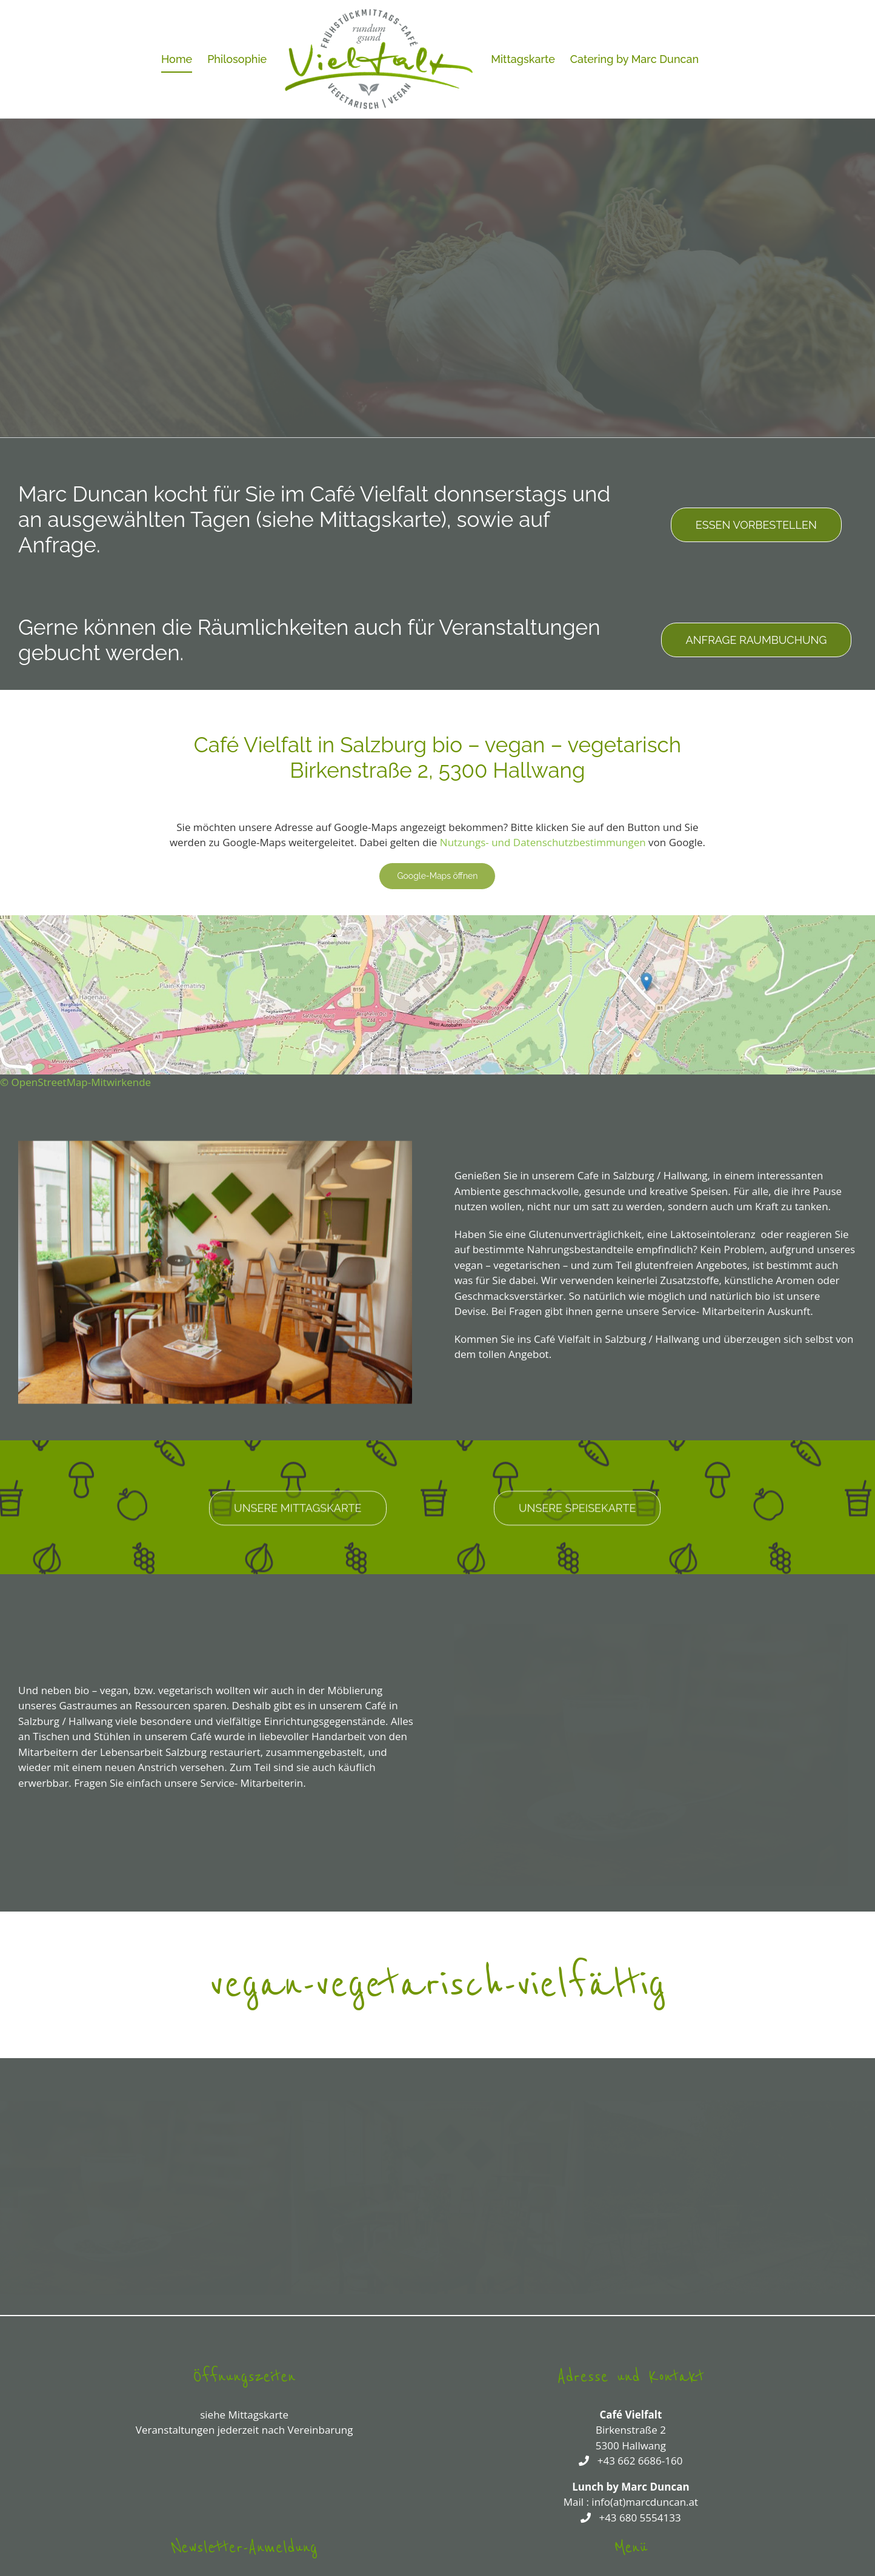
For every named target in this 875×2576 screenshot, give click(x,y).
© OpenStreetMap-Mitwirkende (75, 1082)
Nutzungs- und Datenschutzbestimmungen (543, 842)
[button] (9, 2196)
